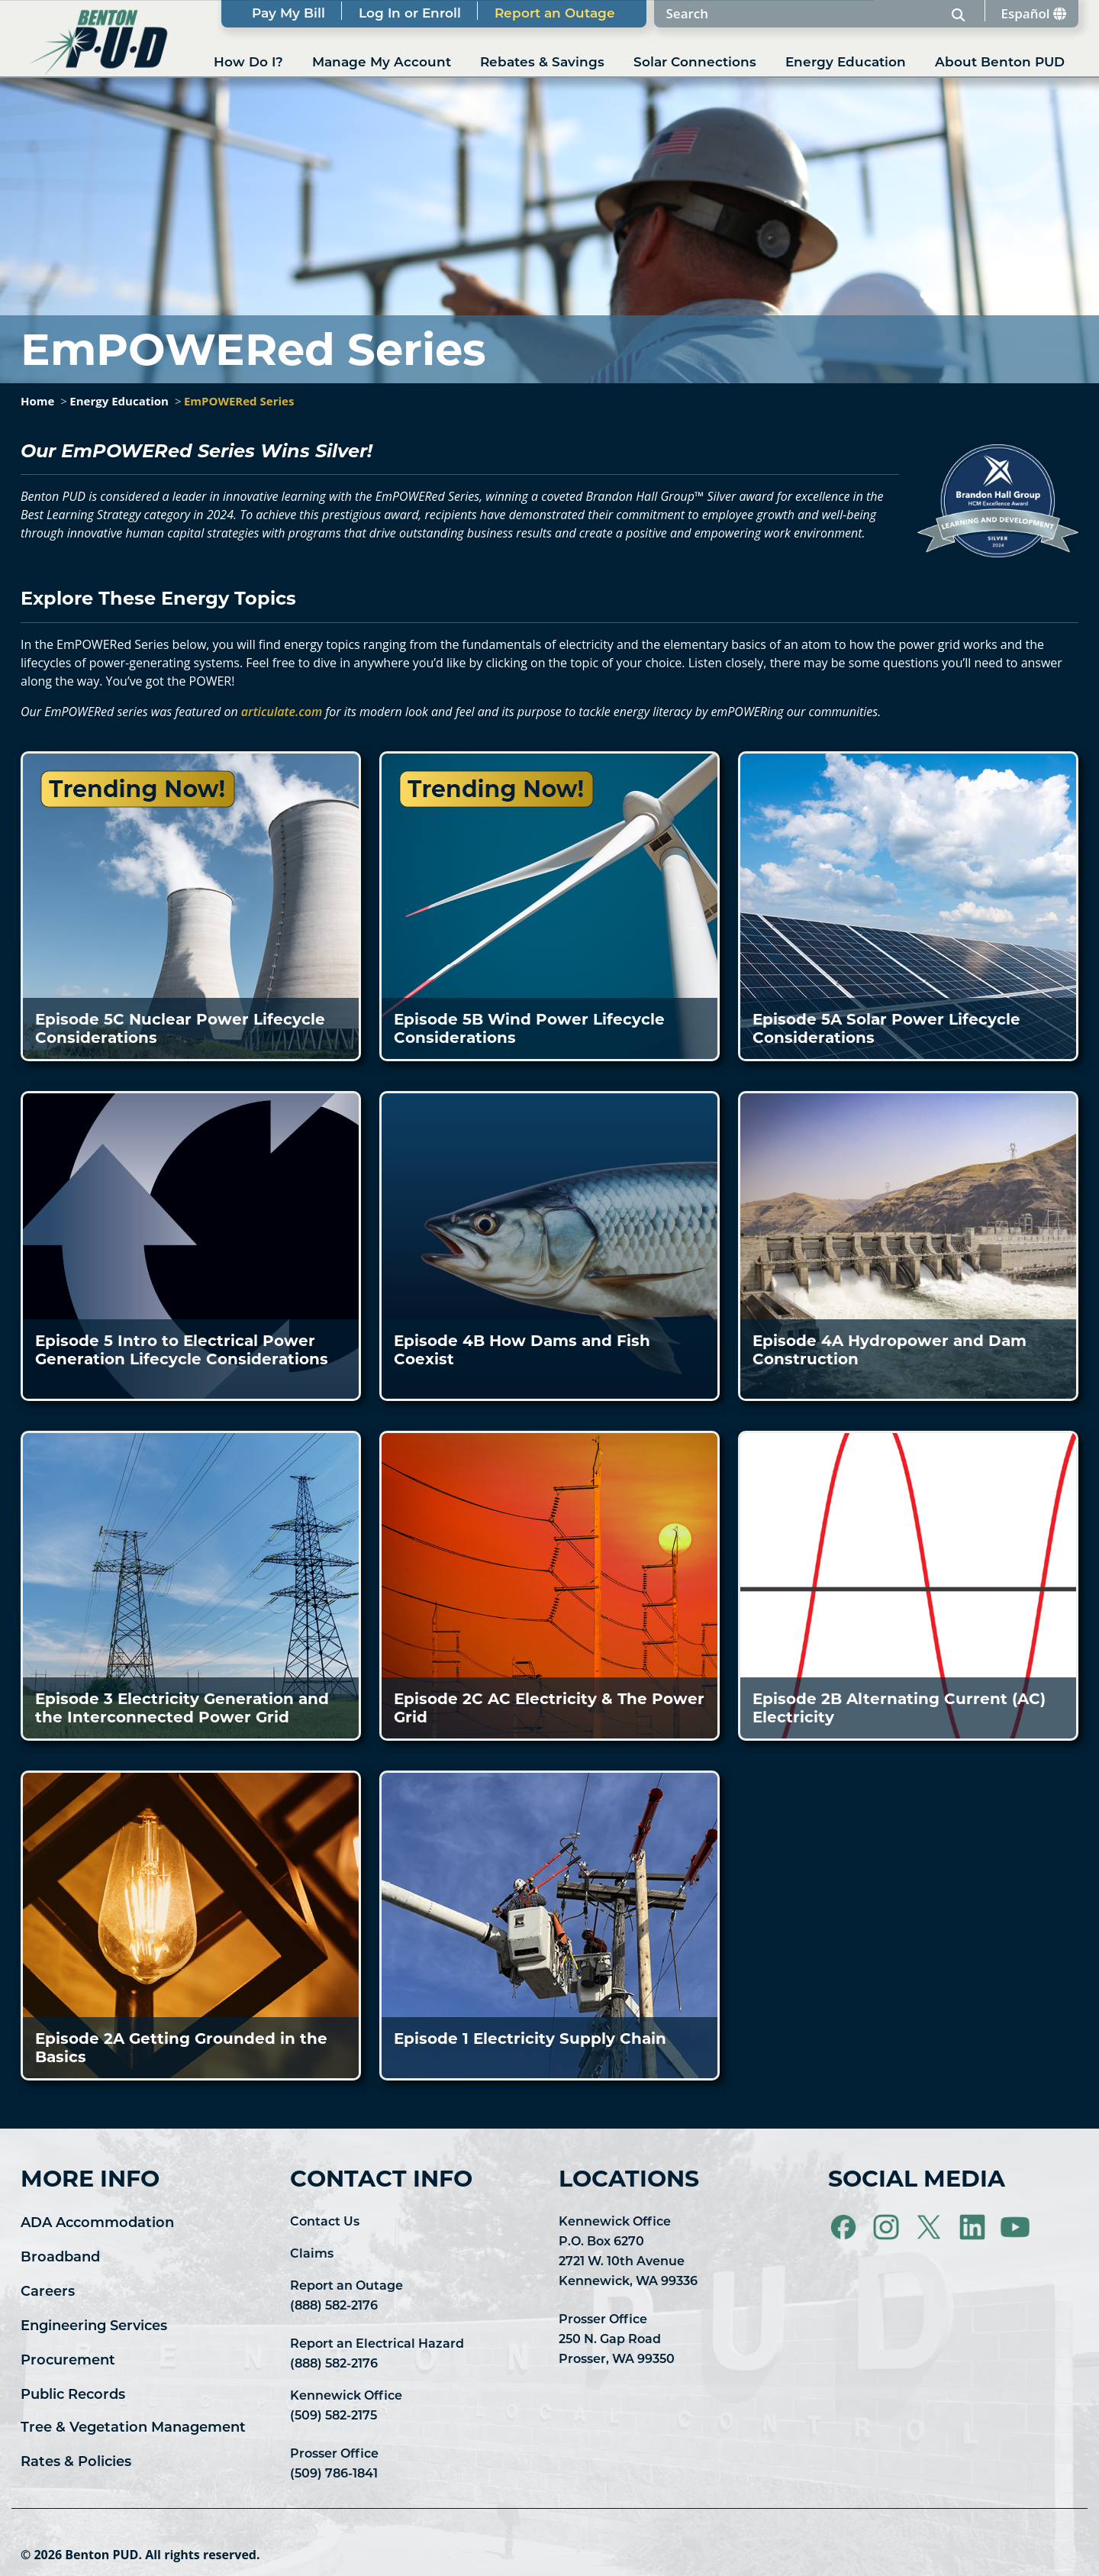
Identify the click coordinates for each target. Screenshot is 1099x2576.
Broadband (60, 2258)
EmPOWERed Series (239, 400)
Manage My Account (381, 62)
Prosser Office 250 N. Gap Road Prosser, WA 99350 (617, 2340)
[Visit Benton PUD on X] (930, 2228)
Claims (312, 2254)
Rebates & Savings (542, 62)
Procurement (68, 2361)
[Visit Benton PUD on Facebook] (845, 2228)
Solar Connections (694, 62)
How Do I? (248, 62)
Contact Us (324, 2222)
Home (37, 400)
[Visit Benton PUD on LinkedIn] (974, 2228)
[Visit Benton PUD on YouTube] (1015, 2228)
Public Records (73, 2395)
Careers (48, 2292)
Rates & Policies (76, 2462)
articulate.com (281, 711)
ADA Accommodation (97, 2223)
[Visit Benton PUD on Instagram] (887, 2228)
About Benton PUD (1000, 62)
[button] (191, 906)
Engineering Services (94, 2326)
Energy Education (845, 62)
